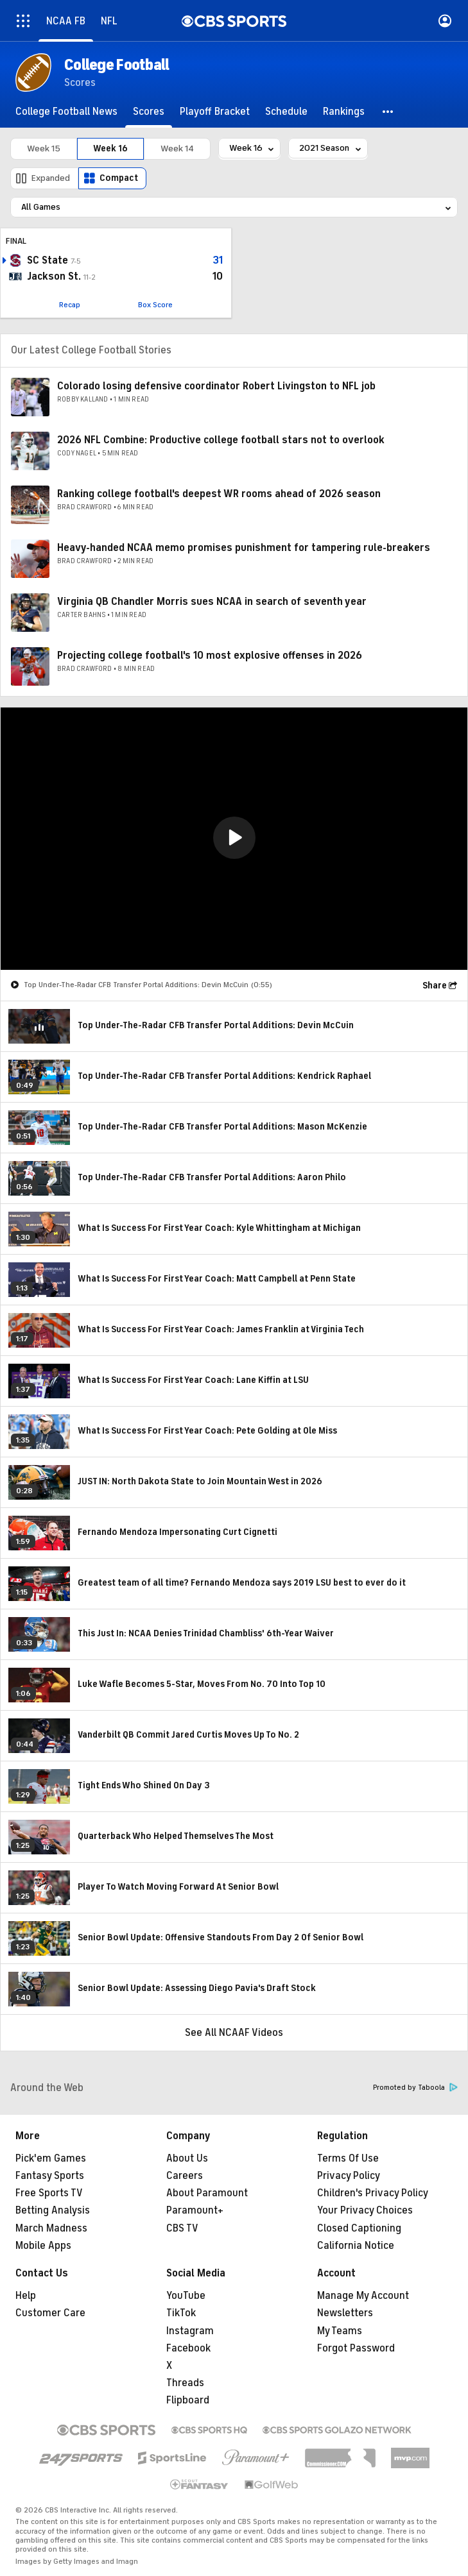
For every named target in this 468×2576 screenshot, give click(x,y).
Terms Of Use (348, 2158)
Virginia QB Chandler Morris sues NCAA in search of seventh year (212, 601)
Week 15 (43, 148)
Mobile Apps (43, 2245)
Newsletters (345, 2313)
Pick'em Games (50, 2158)
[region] (234, 839)
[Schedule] (286, 112)
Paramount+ (194, 2210)
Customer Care (50, 2313)
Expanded (50, 178)
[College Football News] (66, 112)
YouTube (185, 2295)
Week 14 (177, 148)
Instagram (190, 2331)
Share (434, 985)
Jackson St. (54, 276)
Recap (69, 304)
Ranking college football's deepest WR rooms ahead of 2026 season (219, 493)
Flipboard (187, 2400)
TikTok (181, 2313)
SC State (47, 260)
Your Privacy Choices (365, 2210)
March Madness (51, 2228)
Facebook (188, 2348)
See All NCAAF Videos (234, 2032)
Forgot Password (356, 2348)
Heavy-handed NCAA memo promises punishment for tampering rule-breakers (243, 547)
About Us (187, 2158)
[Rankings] (343, 112)
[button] (388, 112)
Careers (184, 2175)
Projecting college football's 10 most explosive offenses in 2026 (209, 655)
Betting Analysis (52, 2210)
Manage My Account (363, 2295)
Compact (119, 178)
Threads (185, 2383)
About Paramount (207, 2193)
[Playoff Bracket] (214, 112)
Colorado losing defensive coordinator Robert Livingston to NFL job (216, 386)
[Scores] (148, 112)
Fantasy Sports (49, 2175)
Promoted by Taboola (415, 2087)
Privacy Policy (348, 2175)
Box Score (155, 304)
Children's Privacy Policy (372, 2193)
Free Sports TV (49, 2193)
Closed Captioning (359, 2228)
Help (25, 2295)
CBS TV (182, 2228)
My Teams (339, 2331)
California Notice (355, 2245)
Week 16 (110, 148)
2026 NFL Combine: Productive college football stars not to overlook (221, 440)
